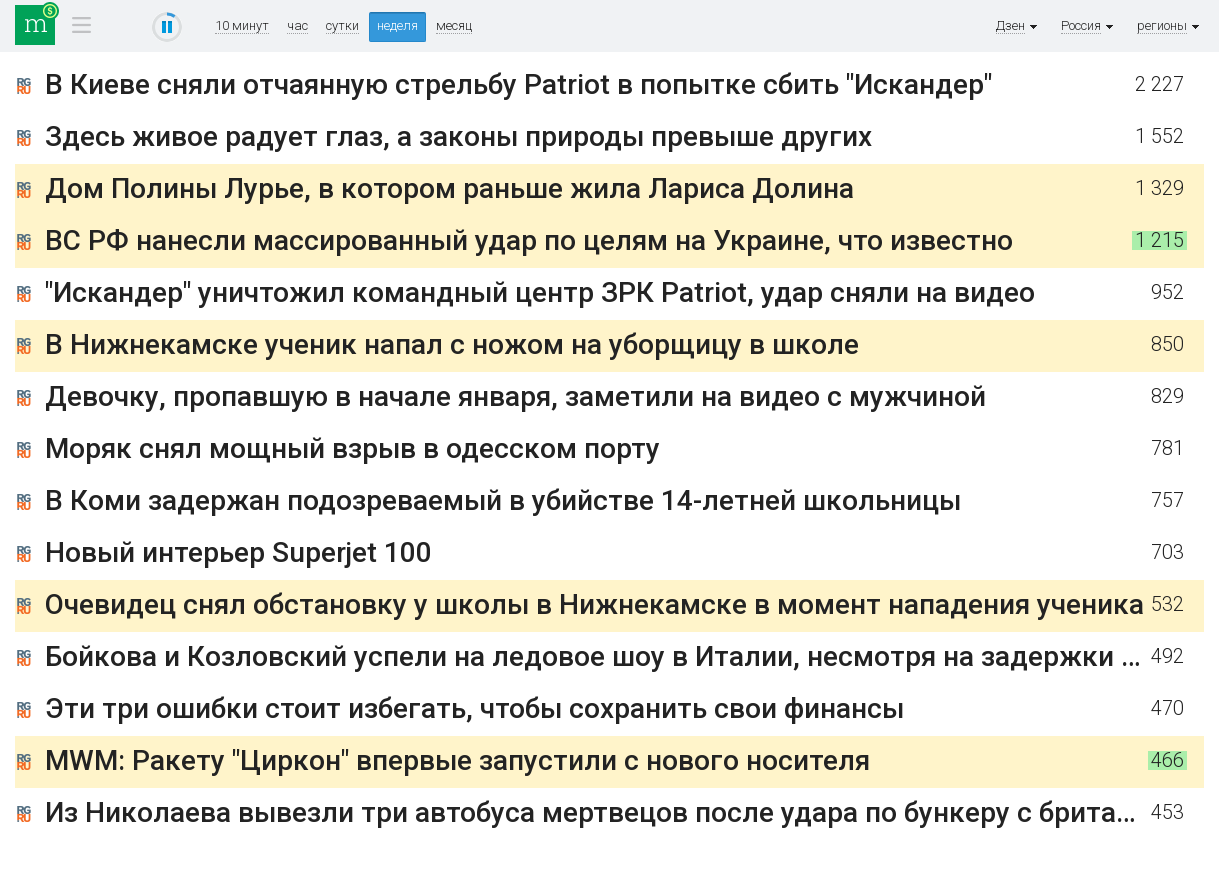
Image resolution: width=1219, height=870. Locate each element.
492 (1167, 656)
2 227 (1159, 84)
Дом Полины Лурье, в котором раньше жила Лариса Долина (449, 188)
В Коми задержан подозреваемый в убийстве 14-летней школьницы (503, 500)
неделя (397, 25)
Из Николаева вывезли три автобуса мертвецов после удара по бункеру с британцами (623, 812)
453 (1167, 812)
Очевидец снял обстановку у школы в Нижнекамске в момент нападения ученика (594, 604)
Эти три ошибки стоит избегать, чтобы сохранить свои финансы (474, 708)
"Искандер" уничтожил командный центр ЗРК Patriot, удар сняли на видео (540, 292)
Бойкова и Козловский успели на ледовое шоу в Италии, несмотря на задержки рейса (621, 656)
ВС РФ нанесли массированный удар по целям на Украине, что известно (529, 240)
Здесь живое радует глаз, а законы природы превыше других (458, 136)
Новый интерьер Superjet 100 (238, 552)
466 (1167, 760)
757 (1167, 500)
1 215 (1159, 240)
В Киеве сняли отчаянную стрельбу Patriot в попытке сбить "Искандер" (518, 84)
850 (1167, 344)
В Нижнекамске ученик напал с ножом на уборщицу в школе (452, 344)
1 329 (1159, 188)
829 (1167, 396)
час (297, 26)
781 (1167, 448)
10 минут (242, 26)
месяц (454, 26)
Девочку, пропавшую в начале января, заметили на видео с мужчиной (515, 396)
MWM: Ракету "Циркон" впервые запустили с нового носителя (457, 760)
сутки (342, 26)
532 (1167, 604)
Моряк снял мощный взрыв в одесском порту (352, 448)
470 (1167, 708)
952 (1167, 292)
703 (1167, 552)
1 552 (1159, 136)
